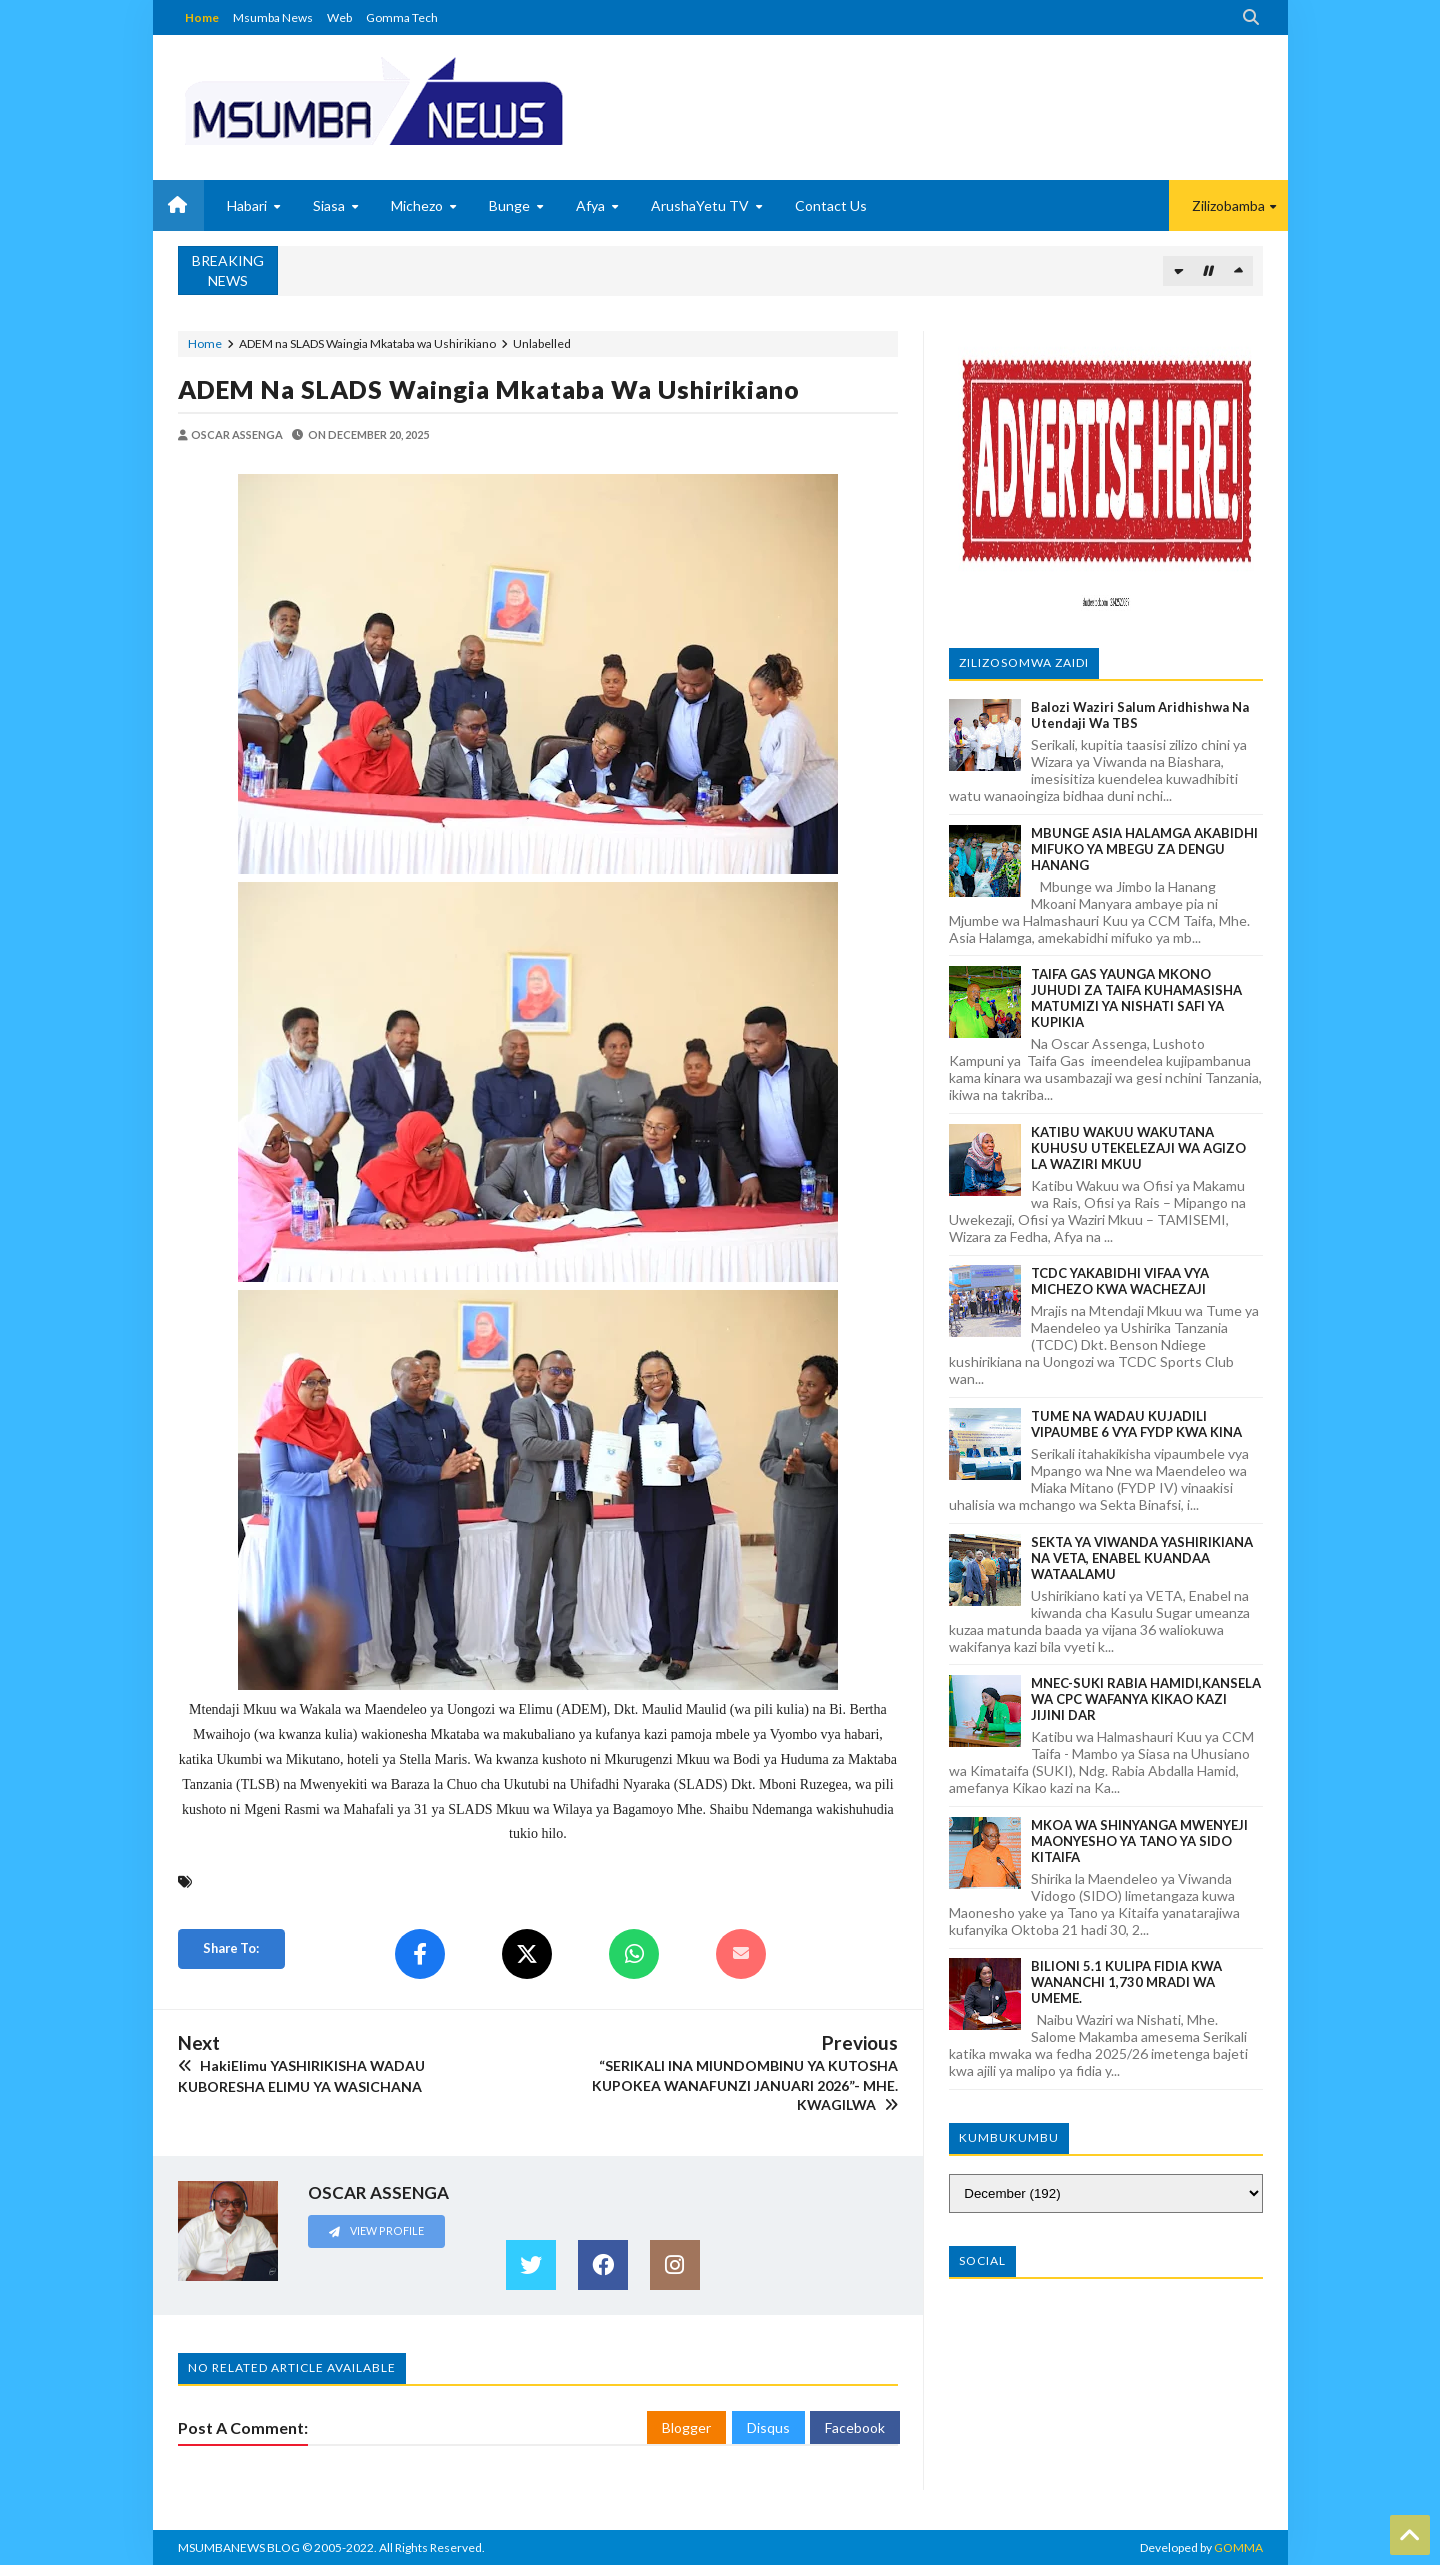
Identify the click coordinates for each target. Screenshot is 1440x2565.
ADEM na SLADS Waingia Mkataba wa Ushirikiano (489, 389)
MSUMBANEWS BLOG (239, 2547)
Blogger (686, 2427)
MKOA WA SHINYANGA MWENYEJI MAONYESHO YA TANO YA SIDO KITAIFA (1139, 1841)
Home (202, 17)
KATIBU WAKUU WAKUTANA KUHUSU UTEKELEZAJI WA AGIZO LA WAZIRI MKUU (1138, 1148)
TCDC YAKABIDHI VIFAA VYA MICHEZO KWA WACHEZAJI (1120, 1281)
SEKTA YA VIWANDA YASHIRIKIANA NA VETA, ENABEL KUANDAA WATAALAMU (1142, 1558)
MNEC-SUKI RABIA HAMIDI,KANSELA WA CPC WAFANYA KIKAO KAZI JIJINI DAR (1146, 1699)
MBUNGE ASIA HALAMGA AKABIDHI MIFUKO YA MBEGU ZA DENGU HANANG (1144, 849)
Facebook (855, 2427)
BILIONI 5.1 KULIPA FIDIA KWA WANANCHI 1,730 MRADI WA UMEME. (1126, 1982)
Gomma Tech (402, 17)
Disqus (768, 2427)
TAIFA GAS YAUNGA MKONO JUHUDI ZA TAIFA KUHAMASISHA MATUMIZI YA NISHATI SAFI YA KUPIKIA (1136, 998)
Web (339, 17)
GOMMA (1238, 2547)
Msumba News (273, 17)
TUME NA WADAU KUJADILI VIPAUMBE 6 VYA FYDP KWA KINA (1136, 1424)
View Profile (376, 2230)
